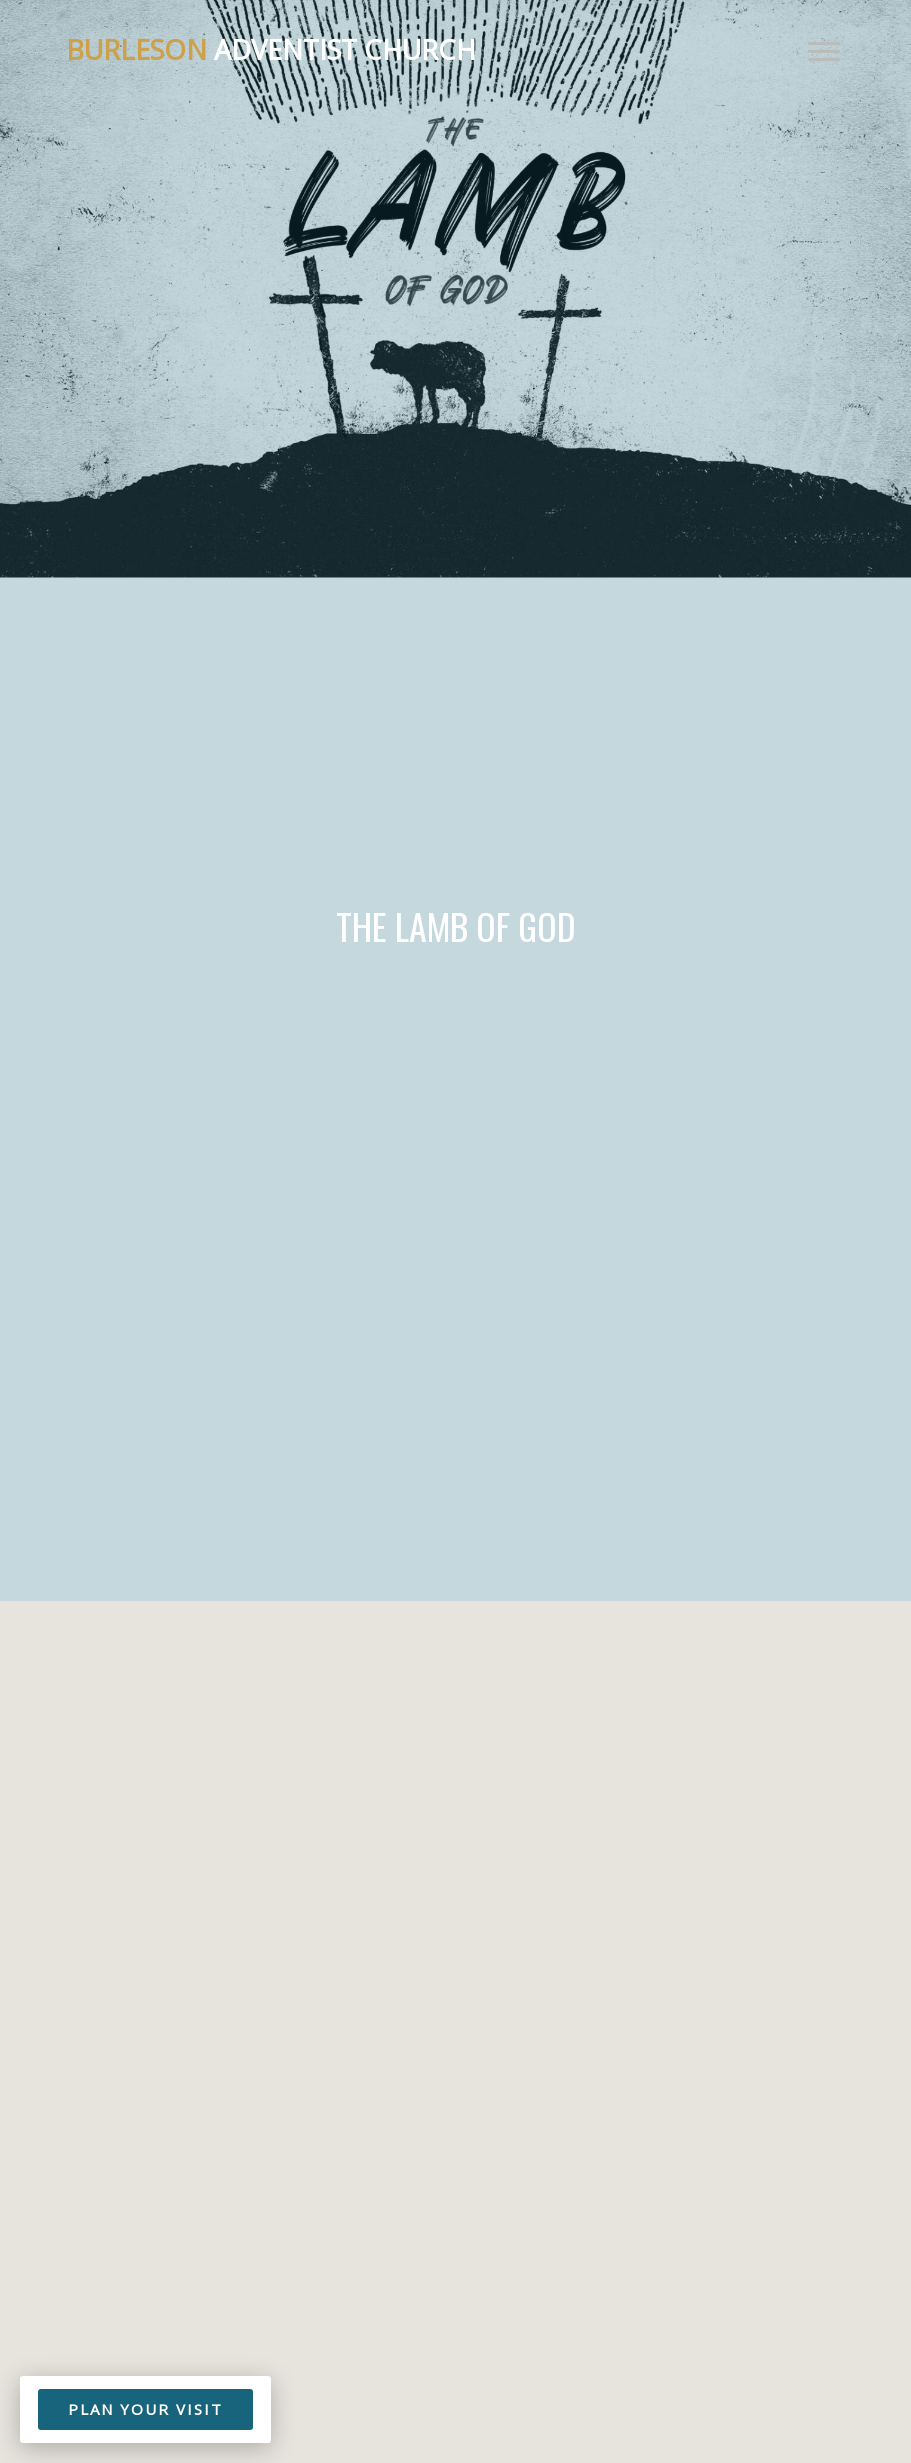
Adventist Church (271, 50)
